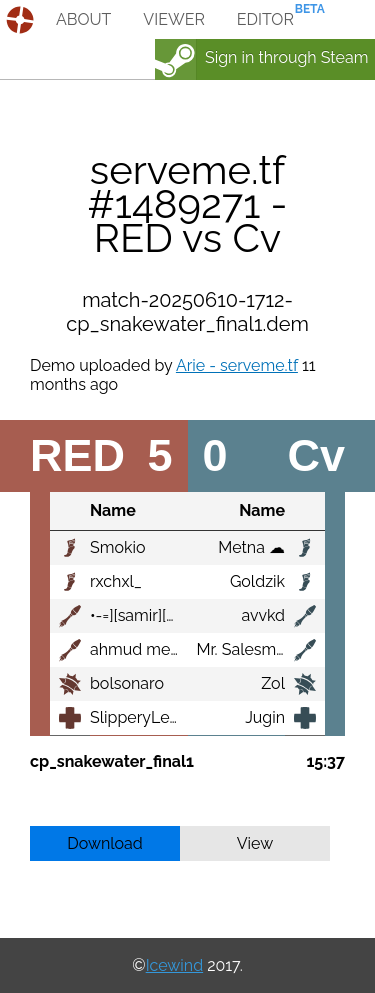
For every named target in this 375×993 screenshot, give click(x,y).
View (255, 843)
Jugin (265, 717)
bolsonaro (127, 683)
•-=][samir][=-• (138, 615)
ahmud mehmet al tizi (170, 649)
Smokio (117, 547)
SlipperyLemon (146, 717)
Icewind (174, 965)
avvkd (263, 615)
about (83, 19)
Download (105, 843)
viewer (174, 19)
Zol (273, 683)
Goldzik (257, 581)
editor (265, 19)
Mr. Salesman (246, 649)
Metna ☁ (251, 547)
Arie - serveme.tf (237, 365)
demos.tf (22, 20)
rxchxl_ (116, 581)
